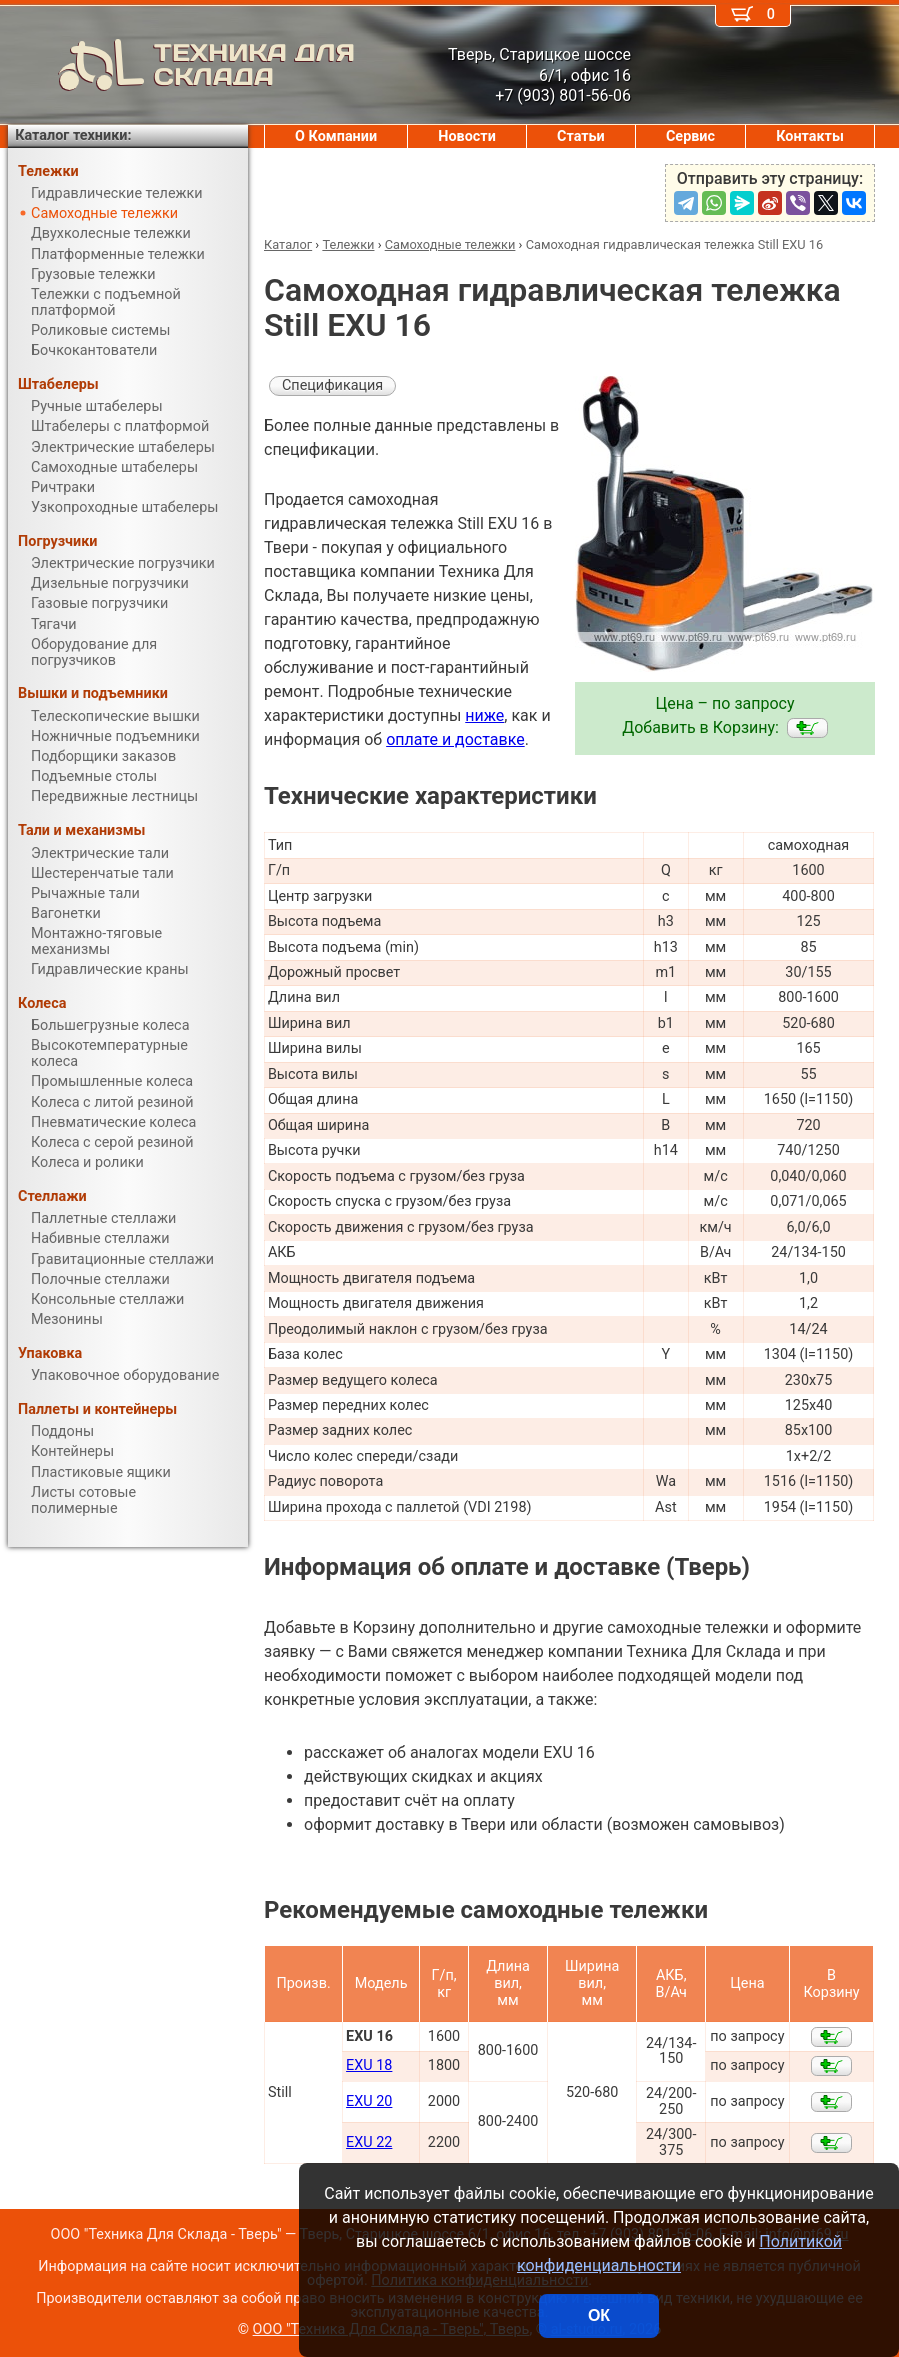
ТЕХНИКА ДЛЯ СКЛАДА (181, 65)
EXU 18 (369, 2065)
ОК (599, 2315)
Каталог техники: (73, 135)
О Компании (336, 136)
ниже (484, 715)
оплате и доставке (455, 739)
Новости (467, 136)
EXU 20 (369, 2101)
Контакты (810, 136)
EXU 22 (369, 2142)
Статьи (581, 136)
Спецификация (332, 385)
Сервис (690, 136)
